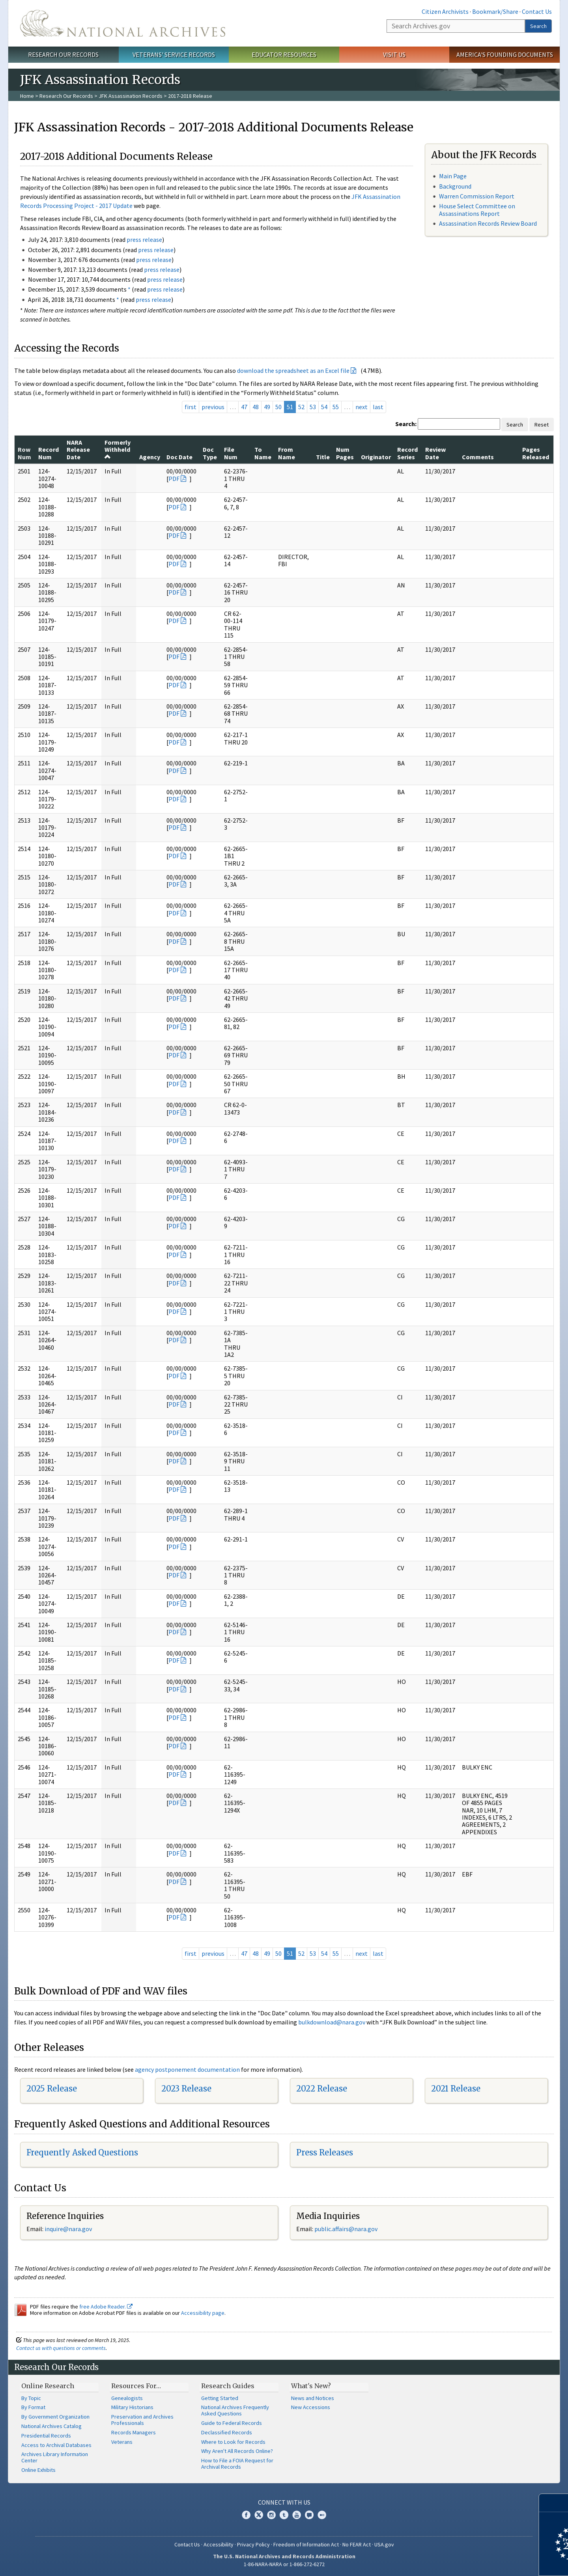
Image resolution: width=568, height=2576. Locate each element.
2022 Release (321, 2088)
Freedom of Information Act (306, 2544)
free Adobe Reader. (106, 2306)
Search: (406, 424)
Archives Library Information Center (54, 2457)
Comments (478, 457)
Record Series (407, 452)
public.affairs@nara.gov (345, 2229)
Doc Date (179, 457)
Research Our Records (63, 54)
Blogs (309, 2515)
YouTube (296, 2515)
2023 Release (186, 2088)
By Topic (31, 2398)
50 (278, 407)
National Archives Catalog (51, 2426)
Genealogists (127, 2398)
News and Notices (312, 2398)
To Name (262, 452)
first (190, 407)
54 (324, 407)
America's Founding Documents (504, 54)
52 (301, 407)
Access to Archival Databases (56, 2445)
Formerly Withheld (118, 449)
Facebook (246, 2515)
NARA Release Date (78, 449)
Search (538, 26)
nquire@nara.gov (69, 2229)
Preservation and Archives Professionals (142, 2419)
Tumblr (284, 2515)
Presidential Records (46, 2435)
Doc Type (210, 452)
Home (27, 95)
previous (213, 407)
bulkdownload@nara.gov (331, 2022)
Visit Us (394, 54)
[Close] (559, 2503)
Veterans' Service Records (174, 54)
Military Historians (132, 2407)
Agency (149, 457)
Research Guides (227, 2386)
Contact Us (537, 11)
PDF (173, 479)
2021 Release (455, 2088)
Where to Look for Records (233, 2441)
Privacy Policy (253, 2544)
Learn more (498, 2561)
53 (313, 407)
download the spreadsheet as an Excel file (293, 370)
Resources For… (136, 2386)
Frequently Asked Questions (82, 2152)
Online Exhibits (38, 2469)
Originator (376, 457)
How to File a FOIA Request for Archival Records (237, 2463)
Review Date (435, 452)
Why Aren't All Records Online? (237, 2450)
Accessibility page (202, 2312)
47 (244, 407)
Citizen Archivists (445, 11)
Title (323, 457)
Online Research (47, 2386)
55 (336, 407)
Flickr (322, 2515)
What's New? (311, 2386)
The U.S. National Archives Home (122, 23)
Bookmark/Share (495, 11)
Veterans (122, 2441)
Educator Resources (284, 54)
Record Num (48, 452)
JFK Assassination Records (131, 95)
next (361, 407)
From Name (286, 452)
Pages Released (535, 452)
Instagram (271, 2515)
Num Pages (345, 452)
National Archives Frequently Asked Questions (235, 2410)
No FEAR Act (356, 2544)
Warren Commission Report (476, 196)
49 (267, 407)
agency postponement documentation (187, 2069)
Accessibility (219, 2544)
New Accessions (310, 2407)
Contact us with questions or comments (61, 2348)
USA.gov (384, 2544)
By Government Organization (55, 2416)
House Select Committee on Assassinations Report (477, 209)
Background (455, 186)
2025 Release (51, 2088)
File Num (230, 452)
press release (144, 239)
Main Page (453, 176)
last (378, 407)
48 (255, 407)
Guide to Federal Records (231, 2422)
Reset (541, 424)
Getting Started (219, 2398)
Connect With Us (284, 2502)
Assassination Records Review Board (488, 223)
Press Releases (324, 2152)
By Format (33, 2407)
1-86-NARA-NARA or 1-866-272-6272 (284, 2564)
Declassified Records (226, 2432)
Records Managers (133, 2432)
